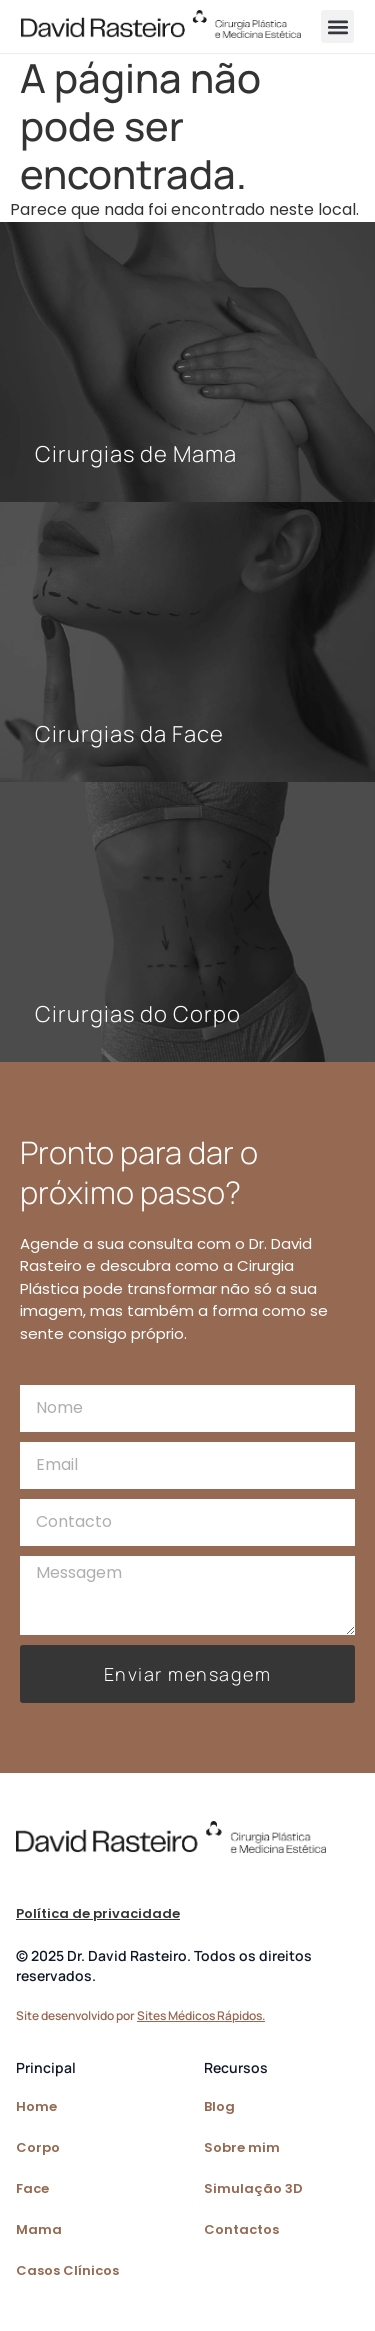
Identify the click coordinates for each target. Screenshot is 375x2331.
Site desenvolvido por (140, 2015)
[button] (337, 26)
